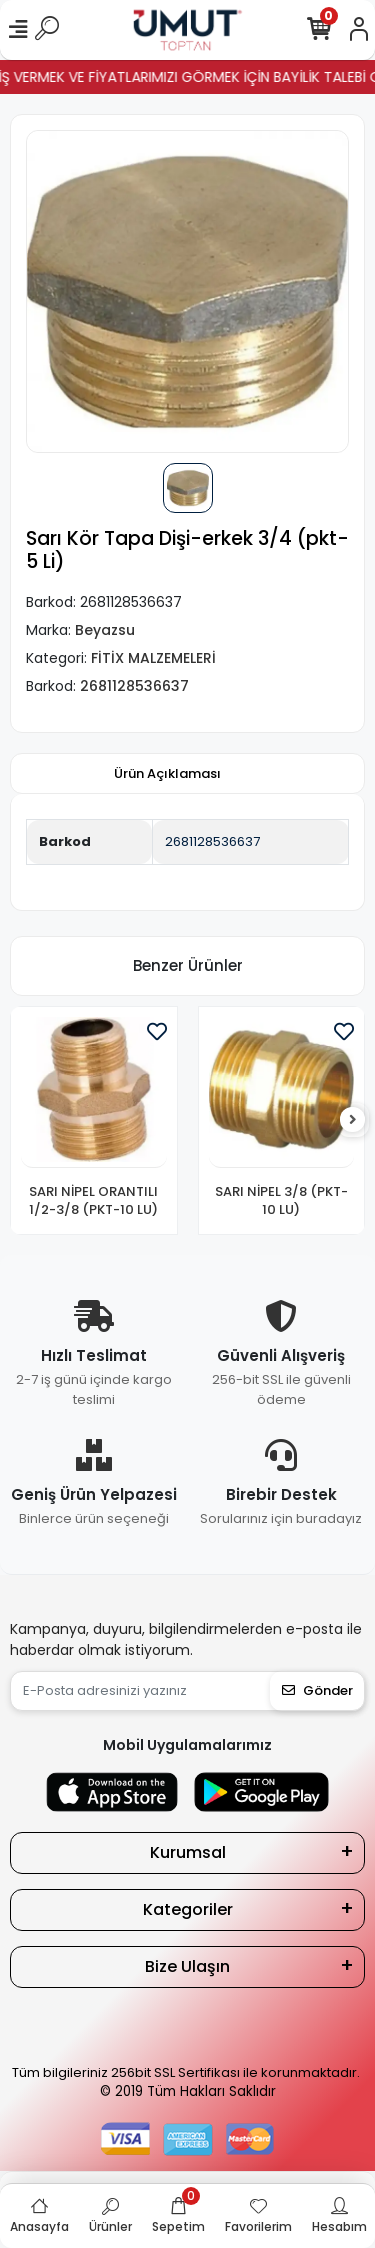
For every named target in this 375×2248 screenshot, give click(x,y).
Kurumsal (188, 1852)
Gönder (317, 1690)
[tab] (167, 774)
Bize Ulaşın (187, 1966)
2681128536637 (212, 841)
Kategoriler (188, 1909)
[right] (353, 1120)
